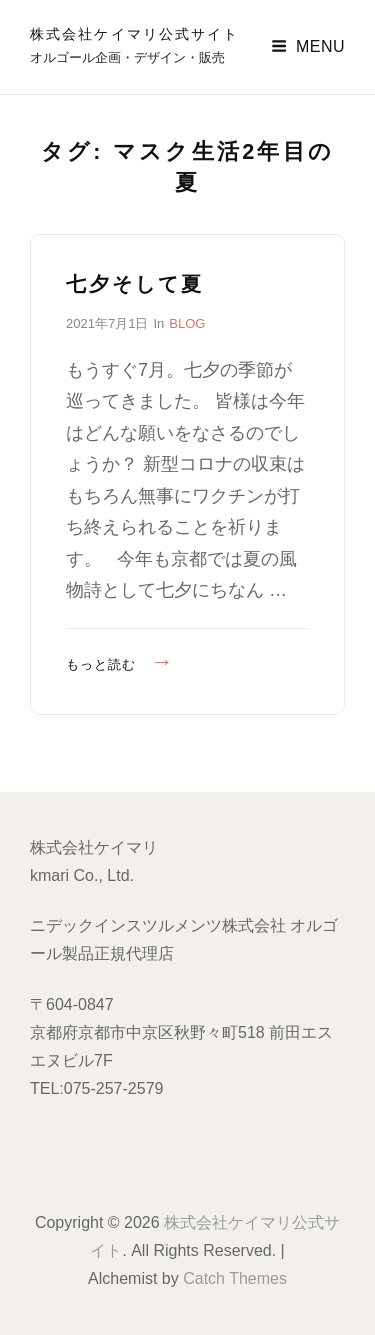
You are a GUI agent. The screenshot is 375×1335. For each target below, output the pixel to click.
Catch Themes (235, 1278)
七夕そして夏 (135, 284)
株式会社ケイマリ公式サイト (134, 34)
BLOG (187, 323)
